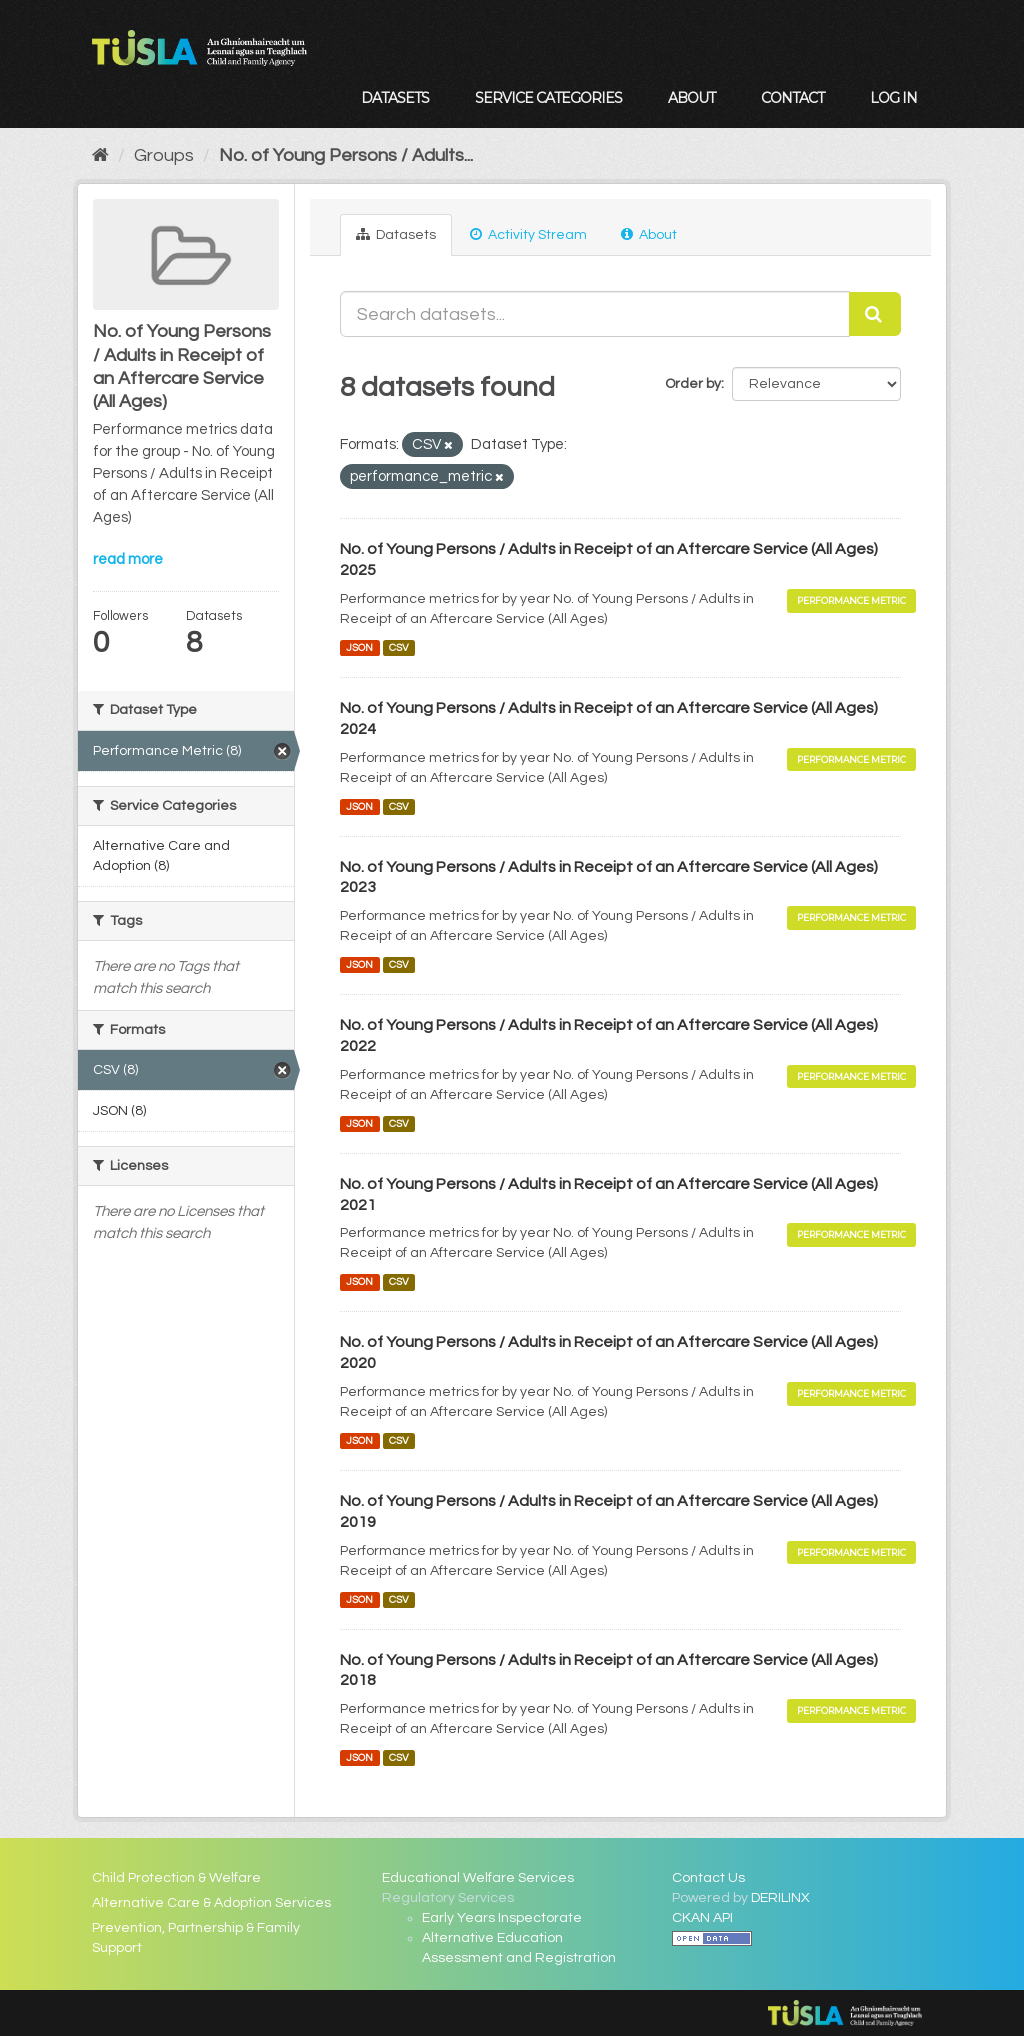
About (691, 98)
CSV (399, 647)
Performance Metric (851, 600)
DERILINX (780, 1898)
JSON (359, 647)
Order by (693, 384)
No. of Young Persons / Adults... (346, 155)
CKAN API (702, 1918)
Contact (792, 98)
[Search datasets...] (595, 314)
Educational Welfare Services (478, 1878)
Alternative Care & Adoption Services (211, 1903)
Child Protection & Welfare (176, 1878)
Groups (164, 155)
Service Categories (548, 98)
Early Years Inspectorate (502, 1918)
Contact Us (708, 1878)
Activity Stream (528, 234)
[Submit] (875, 314)
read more (128, 559)
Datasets (395, 98)
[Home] (100, 155)
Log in (893, 98)
